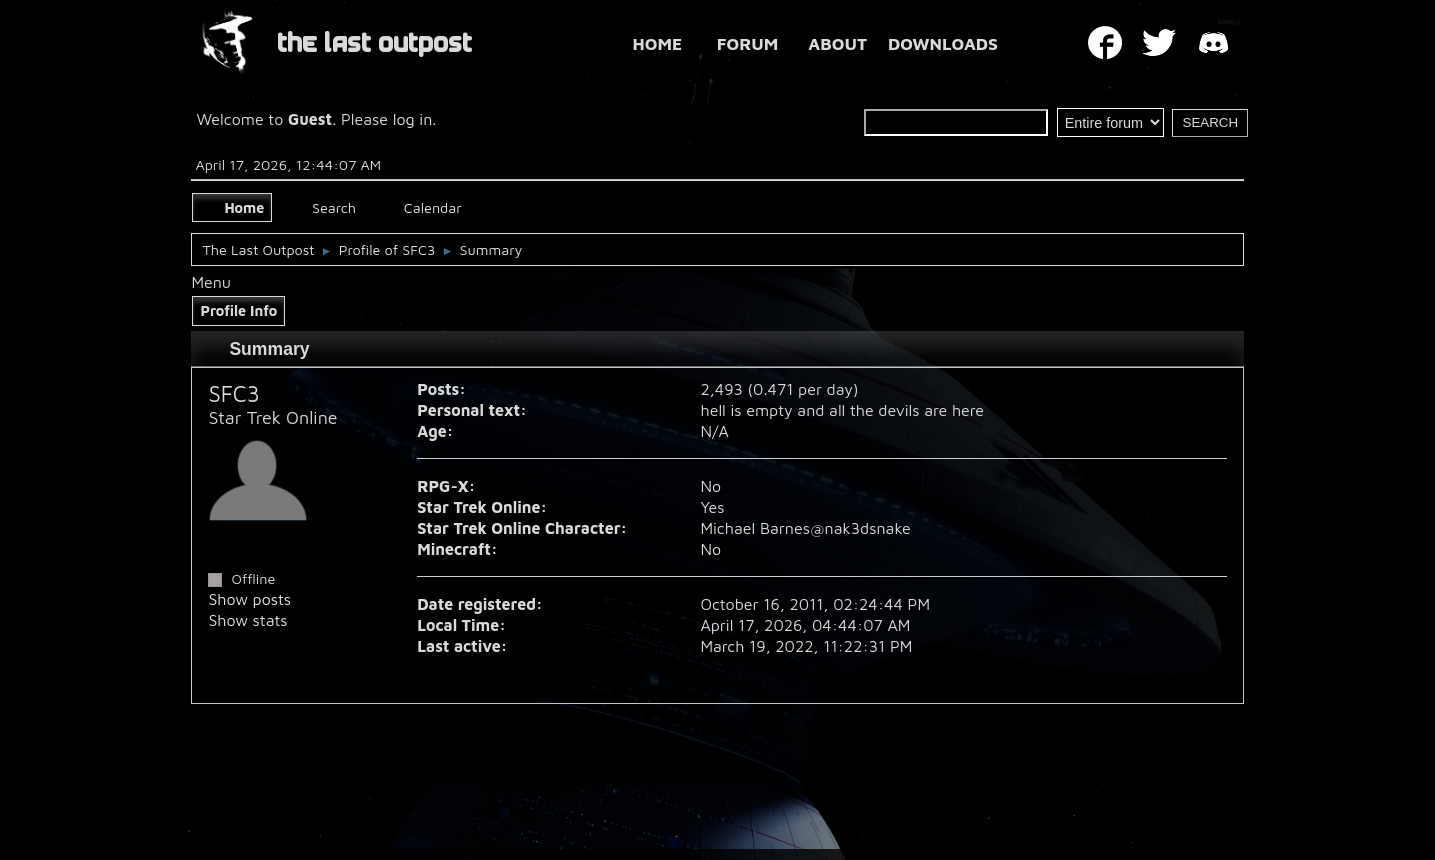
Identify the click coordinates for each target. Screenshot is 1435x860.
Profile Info (238, 310)
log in (413, 119)
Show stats (247, 620)
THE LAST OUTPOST (374, 43)
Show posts (249, 599)
